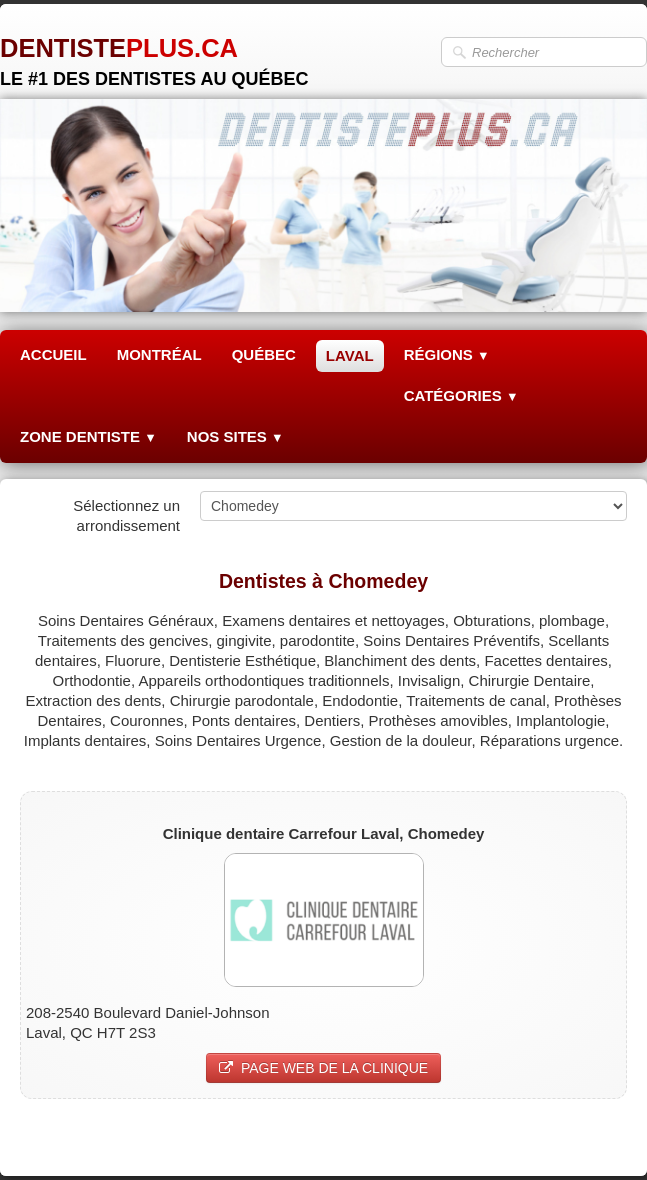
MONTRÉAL (159, 354)
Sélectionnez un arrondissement (126, 515)
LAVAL (350, 355)
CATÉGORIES (461, 395)
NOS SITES (235, 436)
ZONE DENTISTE (88, 436)
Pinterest (597, 1136)
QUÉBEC (264, 354)
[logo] (154, 54)
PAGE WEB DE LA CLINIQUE (323, 1068)
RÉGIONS (447, 354)
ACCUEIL (53, 354)
